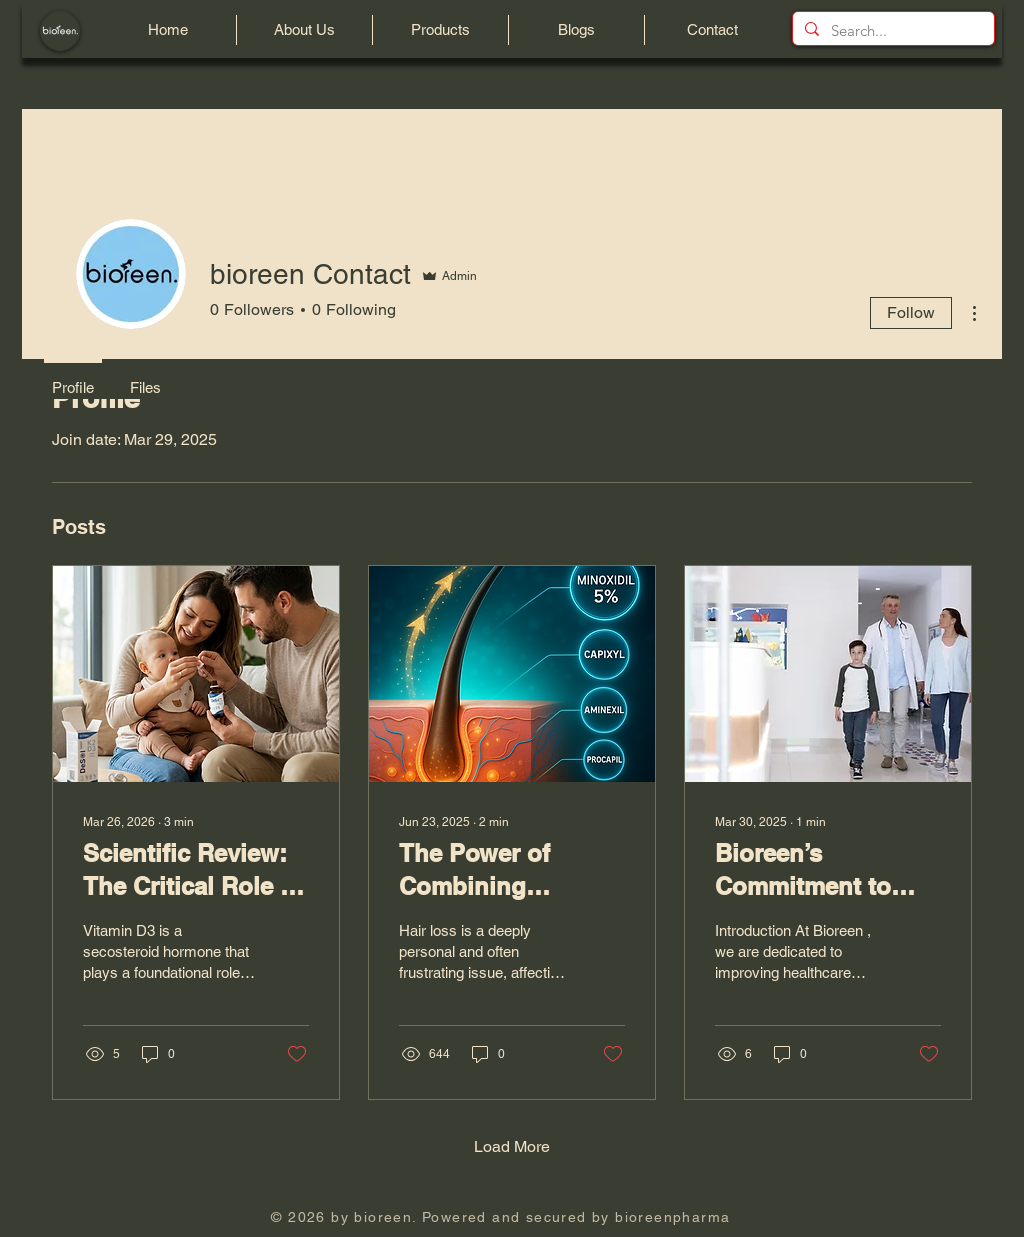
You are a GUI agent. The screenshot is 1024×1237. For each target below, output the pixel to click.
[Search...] (891, 30)
